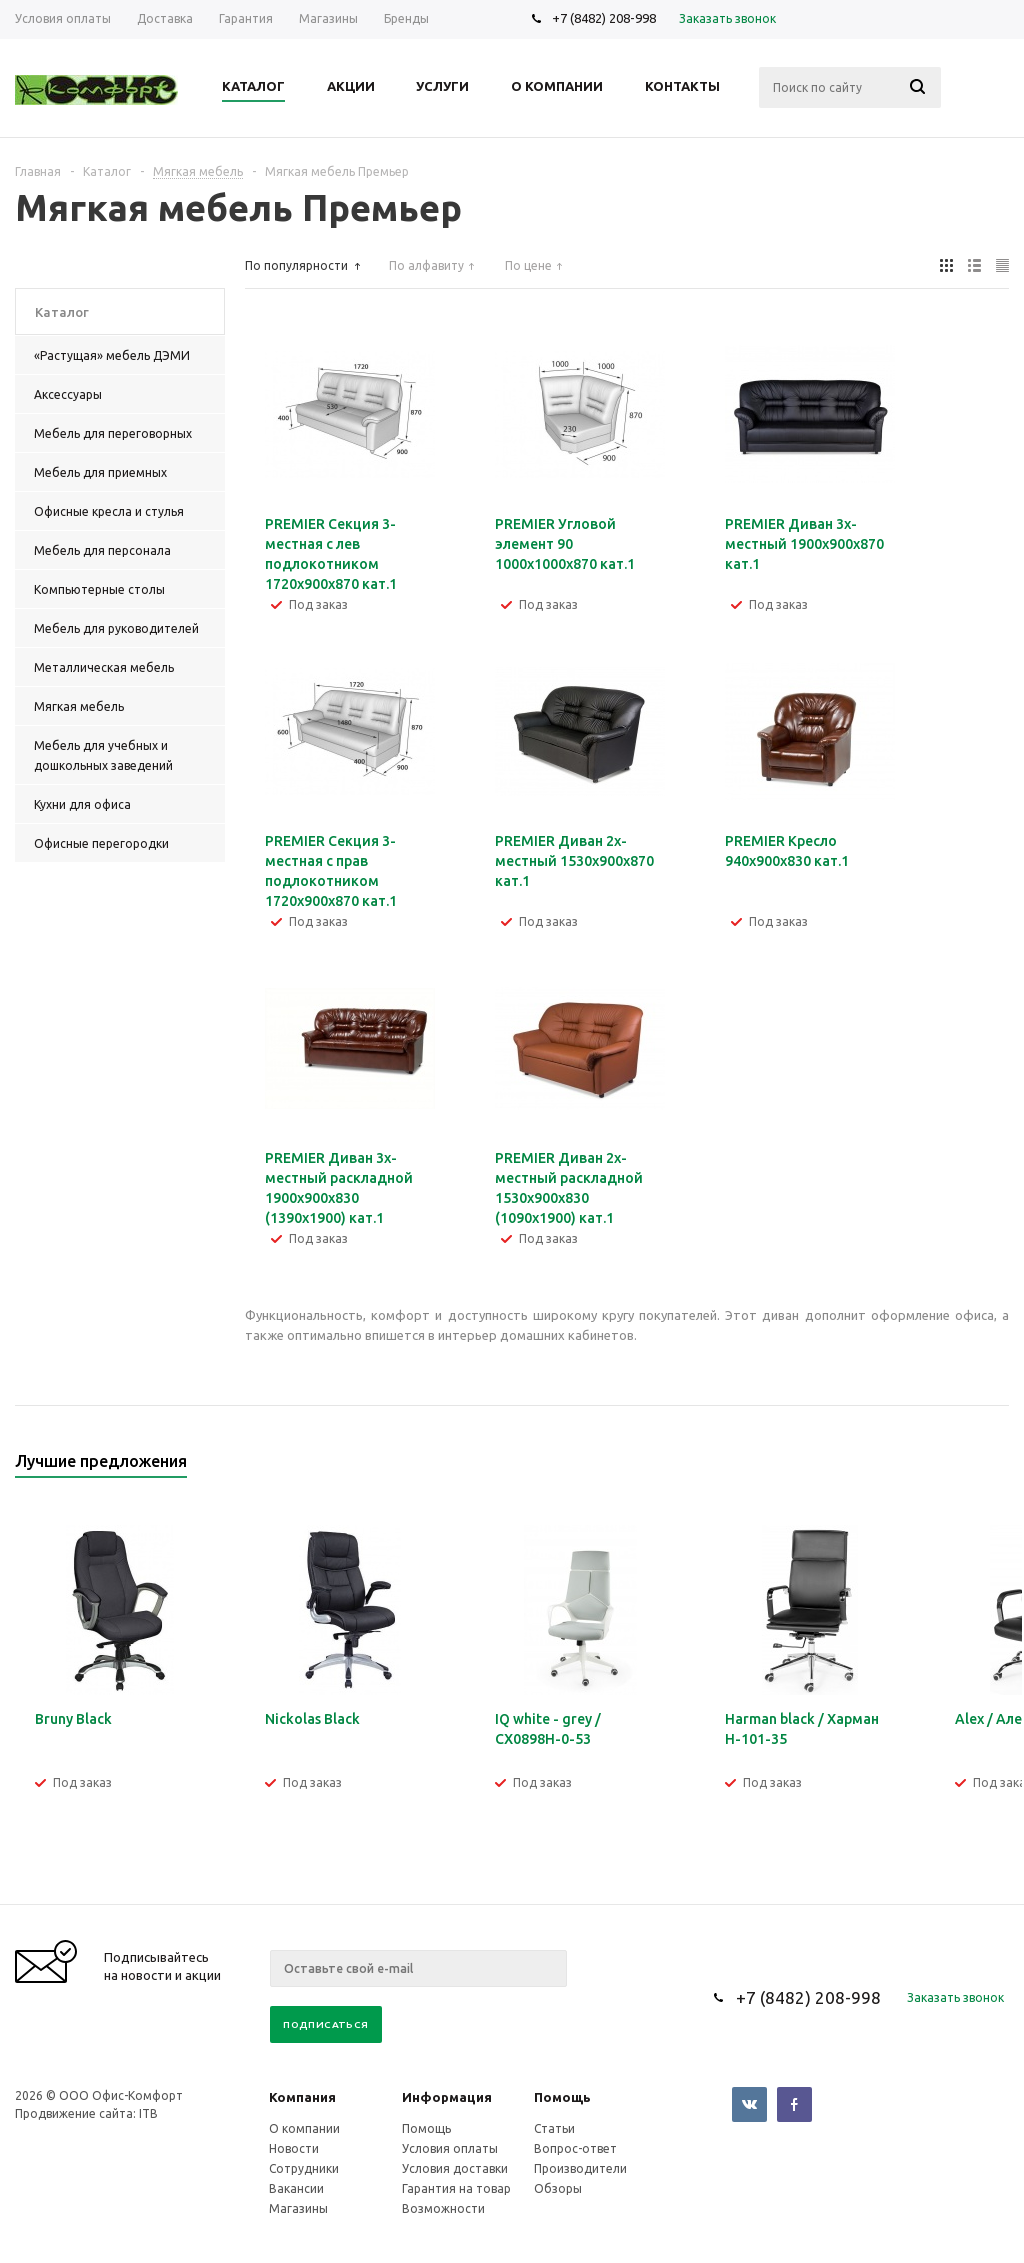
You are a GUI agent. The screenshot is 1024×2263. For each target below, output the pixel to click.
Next (994, 1467)
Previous (960, 1467)
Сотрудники (304, 2168)
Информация (447, 2097)
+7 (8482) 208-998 (604, 18)
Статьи (554, 2128)
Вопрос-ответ (575, 2148)
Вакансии (296, 2188)
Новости (294, 2148)
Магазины (298, 2208)
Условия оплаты (450, 2148)
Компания (302, 2097)
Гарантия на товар (456, 2188)
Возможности (443, 2208)
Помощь (562, 2097)
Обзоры (558, 2188)
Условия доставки (455, 2168)
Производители (580, 2168)
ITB (148, 2113)
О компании (304, 2128)
